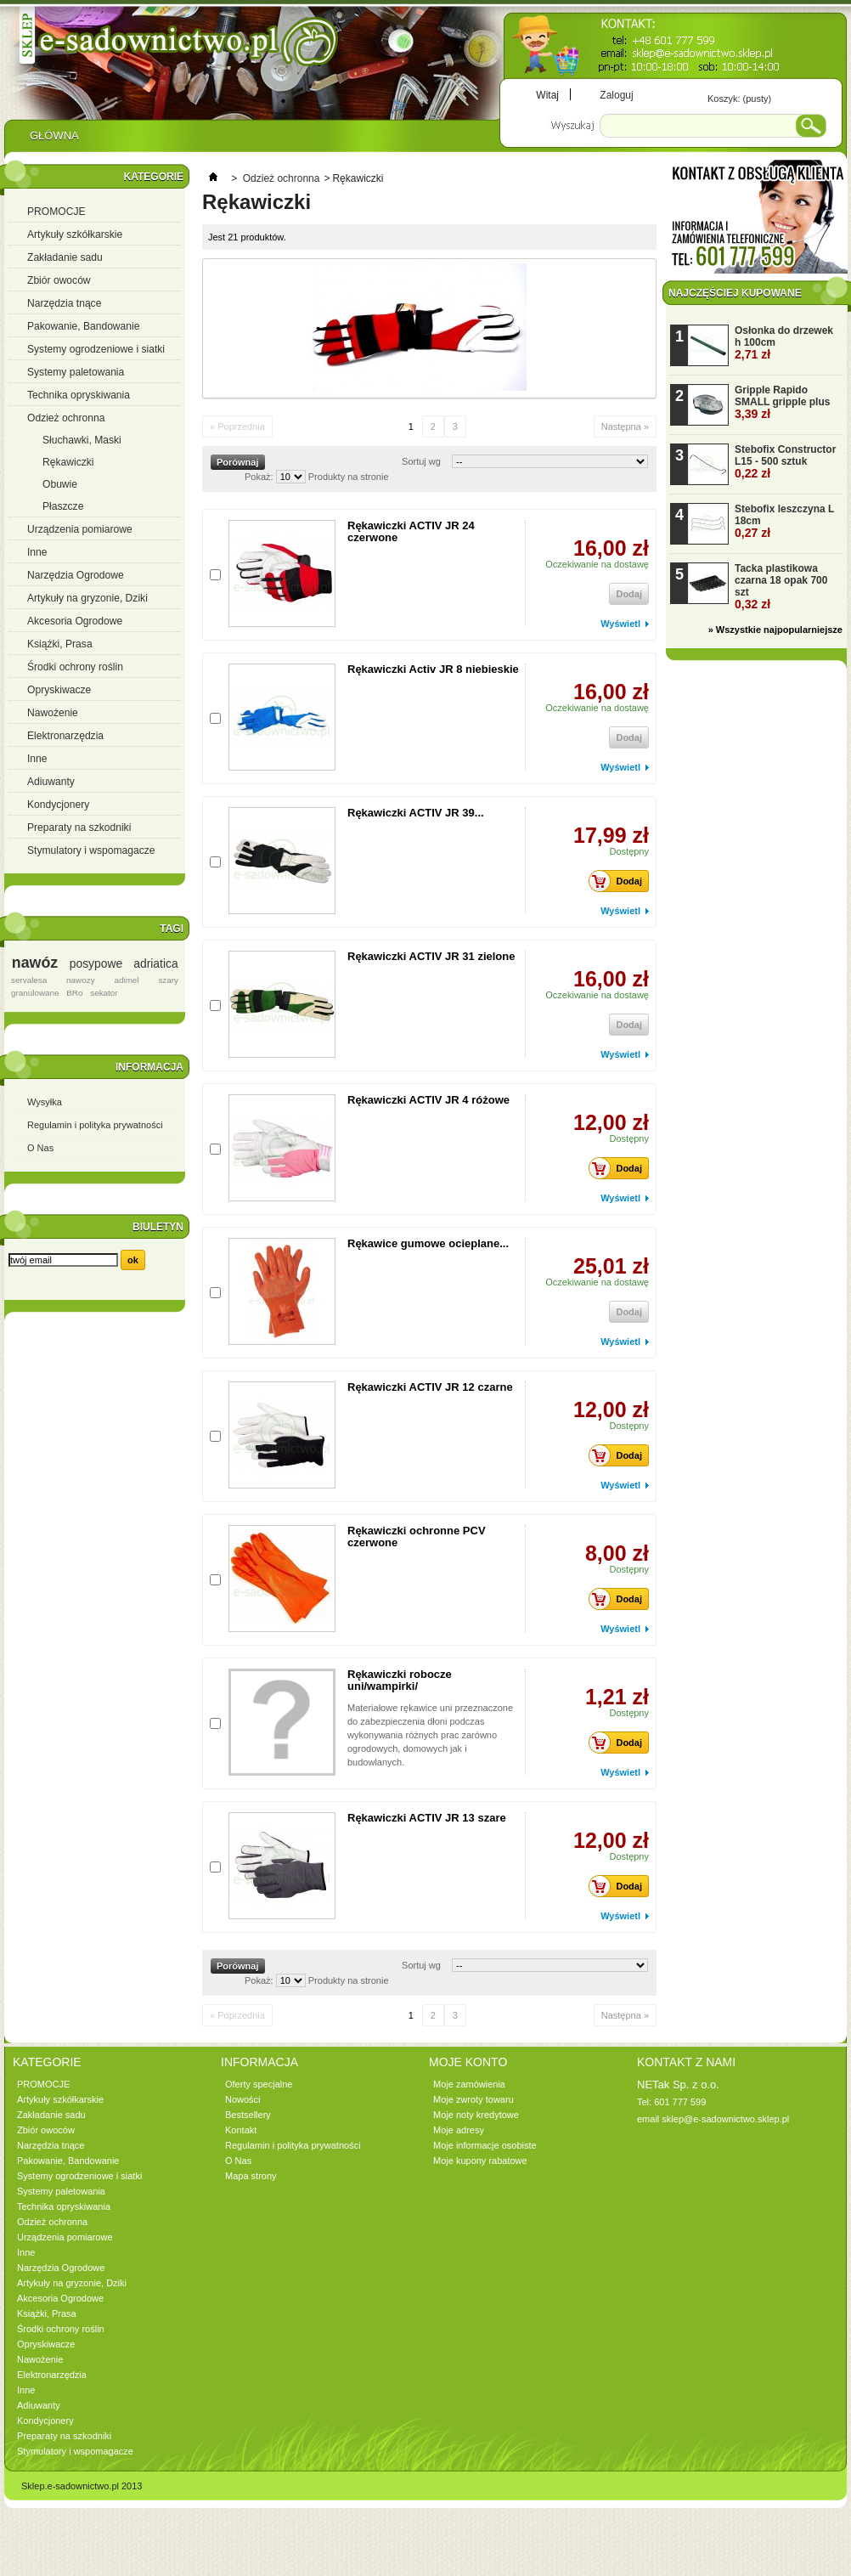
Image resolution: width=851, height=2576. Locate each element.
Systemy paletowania (75, 372)
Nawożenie (52, 713)
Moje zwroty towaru (473, 2099)
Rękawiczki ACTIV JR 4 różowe (428, 1099)
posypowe (96, 963)
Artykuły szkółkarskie (74, 234)
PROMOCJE (56, 211)
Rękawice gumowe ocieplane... (428, 1243)
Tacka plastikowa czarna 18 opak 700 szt (781, 586)
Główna (54, 139)
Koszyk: (739, 98)
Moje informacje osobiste (485, 2145)
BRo (74, 992)
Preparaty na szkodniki (79, 827)
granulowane (35, 992)
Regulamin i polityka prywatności (95, 1125)
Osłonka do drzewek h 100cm (784, 343)
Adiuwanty (51, 782)
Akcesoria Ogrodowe (74, 621)
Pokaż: (259, 477)
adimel (126, 980)
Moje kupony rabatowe (480, 2160)
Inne (37, 552)
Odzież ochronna (65, 418)
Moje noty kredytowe (476, 2115)
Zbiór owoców (59, 280)
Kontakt (240, 2130)
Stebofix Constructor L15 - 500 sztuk (785, 461)
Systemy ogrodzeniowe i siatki (96, 349)
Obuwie (59, 484)
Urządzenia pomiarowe (79, 529)
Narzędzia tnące (64, 303)
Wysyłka (44, 1102)
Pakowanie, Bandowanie (83, 326)
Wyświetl (620, 624)
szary (168, 980)
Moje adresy (458, 2130)
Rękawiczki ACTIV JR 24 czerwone (411, 531)
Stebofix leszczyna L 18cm (784, 521)
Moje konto (468, 2062)
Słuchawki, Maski (81, 440)
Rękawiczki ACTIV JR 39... (415, 812)
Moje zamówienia (469, 2084)
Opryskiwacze (59, 690)
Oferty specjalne (258, 2084)
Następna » (625, 426)
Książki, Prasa (60, 644)
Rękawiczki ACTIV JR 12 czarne (430, 1387)
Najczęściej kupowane (735, 293)
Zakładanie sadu (65, 257)
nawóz (35, 962)
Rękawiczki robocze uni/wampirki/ (399, 1680)
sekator (103, 992)
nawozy (80, 980)
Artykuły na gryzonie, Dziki (87, 598)
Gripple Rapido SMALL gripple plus (782, 402)
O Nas (40, 1148)
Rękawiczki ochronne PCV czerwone (416, 1536)
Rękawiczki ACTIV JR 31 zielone (431, 956)
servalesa (29, 980)
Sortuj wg (421, 461)
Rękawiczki (67, 462)
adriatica (155, 963)
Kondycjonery (58, 805)
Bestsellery (248, 2115)
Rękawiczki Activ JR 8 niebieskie (433, 669)
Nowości (243, 2099)
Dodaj (620, 881)
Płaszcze (62, 506)
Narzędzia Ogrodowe (75, 575)
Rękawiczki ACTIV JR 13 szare (426, 1817)
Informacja (149, 1067)
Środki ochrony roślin (75, 667)
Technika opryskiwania (78, 395)
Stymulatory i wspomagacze (91, 850)
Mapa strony (251, 2176)
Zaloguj (616, 94)
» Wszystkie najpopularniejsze (775, 629)
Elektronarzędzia (65, 736)
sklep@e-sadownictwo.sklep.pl (725, 2119)
